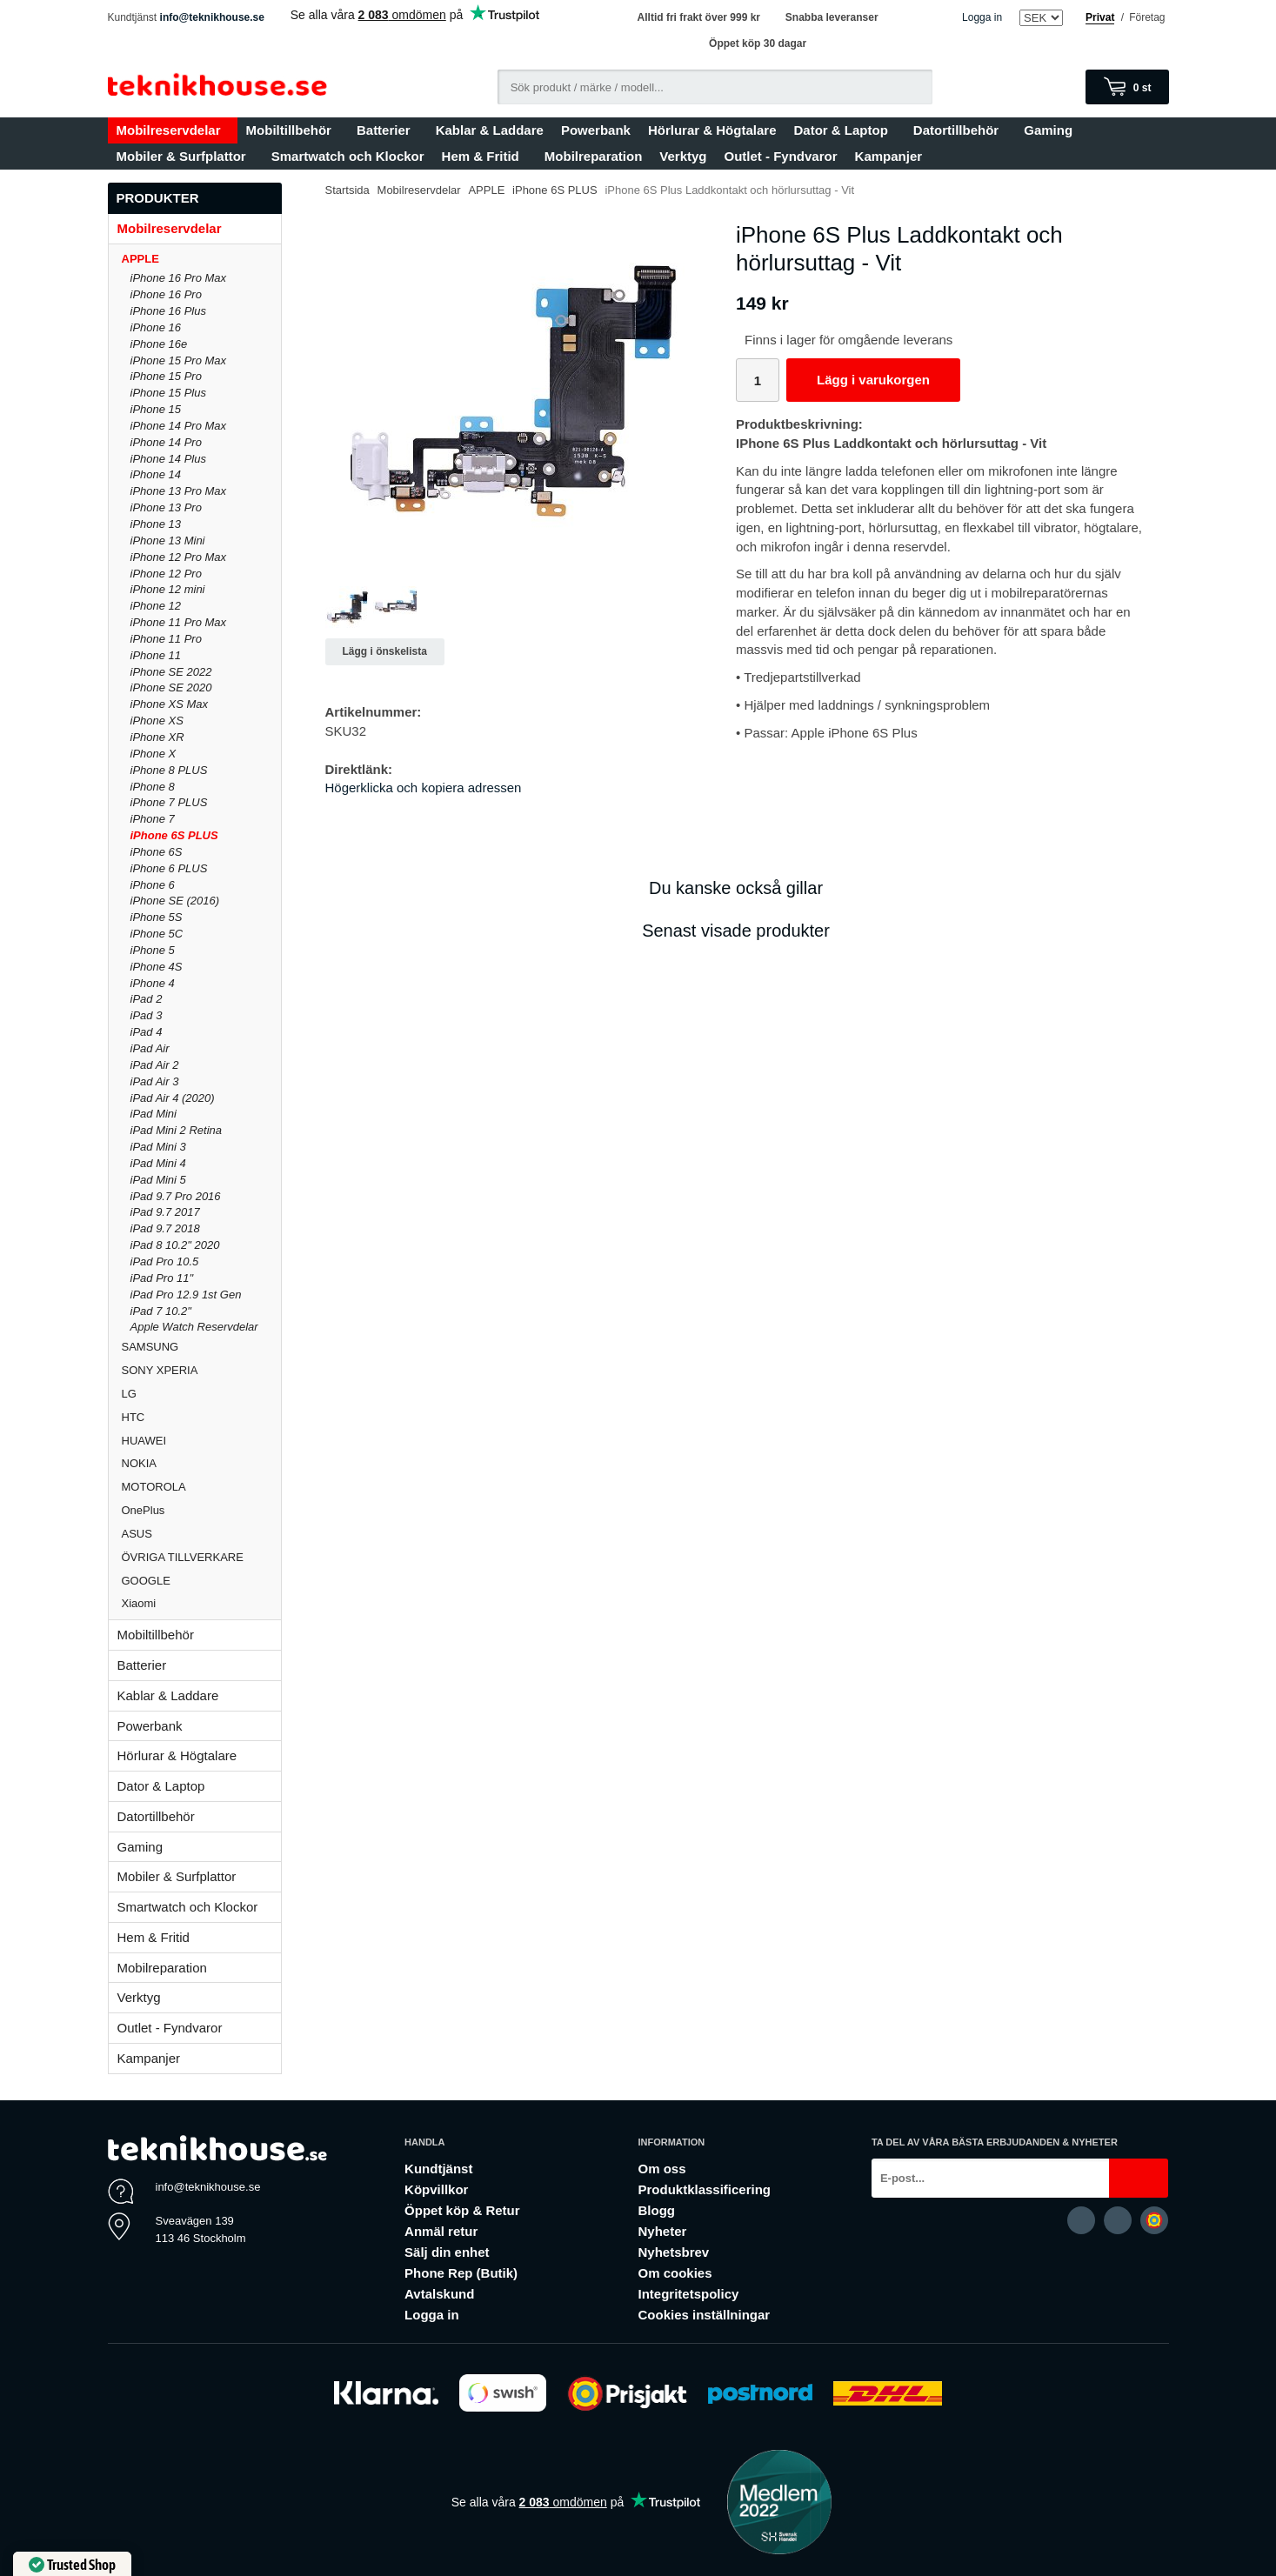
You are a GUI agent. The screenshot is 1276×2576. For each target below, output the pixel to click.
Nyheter (662, 2231)
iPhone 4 (152, 983)
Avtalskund (439, 2293)
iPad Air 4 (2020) (172, 1097)
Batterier (387, 130)
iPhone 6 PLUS (169, 868)
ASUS (201, 1533)
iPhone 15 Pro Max (178, 360)
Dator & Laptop (844, 130)
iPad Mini (153, 1113)
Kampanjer (889, 156)
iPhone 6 (152, 884)
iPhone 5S (156, 917)
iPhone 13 (156, 524)
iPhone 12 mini (167, 589)
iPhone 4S (156, 966)
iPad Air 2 (154, 1064)
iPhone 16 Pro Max (178, 277)
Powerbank (596, 130)
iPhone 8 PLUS (169, 770)
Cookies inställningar (704, 2314)
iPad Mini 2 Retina (176, 1130)
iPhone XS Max (169, 704)
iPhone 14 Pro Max (178, 425)
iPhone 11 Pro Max (178, 622)
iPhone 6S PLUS (174, 835)
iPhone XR (157, 737)
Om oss (661, 2168)
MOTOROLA (201, 1486)
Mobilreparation (593, 156)
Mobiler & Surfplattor (185, 156)
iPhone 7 (152, 818)
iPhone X (153, 753)
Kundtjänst (438, 2168)
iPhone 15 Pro (166, 376)
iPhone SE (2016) (175, 900)
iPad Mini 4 (158, 1163)
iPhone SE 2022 (171, 671)
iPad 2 (146, 998)
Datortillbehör (959, 130)
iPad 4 (146, 1031)
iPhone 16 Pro (166, 294)
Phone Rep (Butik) (461, 2273)
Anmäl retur (441, 2231)
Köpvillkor (436, 2189)
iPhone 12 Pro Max (178, 557)
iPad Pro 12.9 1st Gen (186, 1294)
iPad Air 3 (154, 1081)
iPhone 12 (156, 605)
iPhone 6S (156, 851)
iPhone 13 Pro (166, 507)
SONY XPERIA (201, 1370)
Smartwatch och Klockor (347, 156)
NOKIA (201, 1463)
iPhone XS (157, 720)
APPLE (201, 258)
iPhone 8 (152, 786)
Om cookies (674, 2273)
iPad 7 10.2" (160, 1311)
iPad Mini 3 (158, 1146)
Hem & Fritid (484, 156)
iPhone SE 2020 (171, 687)
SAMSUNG (201, 1346)
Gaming (1052, 130)
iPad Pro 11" (162, 1278)
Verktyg (682, 156)
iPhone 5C (157, 933)
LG (201, 1393)
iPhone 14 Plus (168, 458)
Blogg (656, 2210)
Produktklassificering (704, 2189)
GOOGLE (201, 1580)
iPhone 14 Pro (166, 442)
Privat (1100, 17)
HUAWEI (201, 1440)
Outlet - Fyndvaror (781, 156)
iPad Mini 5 (158, 1179)
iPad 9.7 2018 (165, 1228)
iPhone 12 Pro (166, 573)
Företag (1147, 17)
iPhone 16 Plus (168, 310)
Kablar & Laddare (490, 130)
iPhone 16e (159, 343)
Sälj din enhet (447, 2252)
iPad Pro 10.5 (164, 1261)
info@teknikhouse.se (212, 17)
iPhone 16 (156, 327)
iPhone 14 (156, 474)
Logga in (982, 17)
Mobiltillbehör (292, 130)
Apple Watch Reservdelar (194, 1326)
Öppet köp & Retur (462, 2210)
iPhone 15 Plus (168, 392)
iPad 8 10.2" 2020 (175, 1244)
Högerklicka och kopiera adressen (423, 787)
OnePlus (201, 1510)
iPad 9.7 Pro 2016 (175, 1196)
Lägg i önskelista (385, 651)
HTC (201, 1417)
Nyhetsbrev (673, 2252)
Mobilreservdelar (173, 130)
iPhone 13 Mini (167, 540)
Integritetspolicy (688, 2293)
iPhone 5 (152, 950)
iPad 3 (146, 1015)
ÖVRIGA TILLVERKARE (201, 1557)
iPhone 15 (156, 409)
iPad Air (150, 1048)
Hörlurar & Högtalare (712, 130)
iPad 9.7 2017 (165, 1211)
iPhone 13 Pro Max (178, 490)
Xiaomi (139, 1603)
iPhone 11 (156, 655)
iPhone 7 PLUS (169, 802)
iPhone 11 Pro (166, 638)
